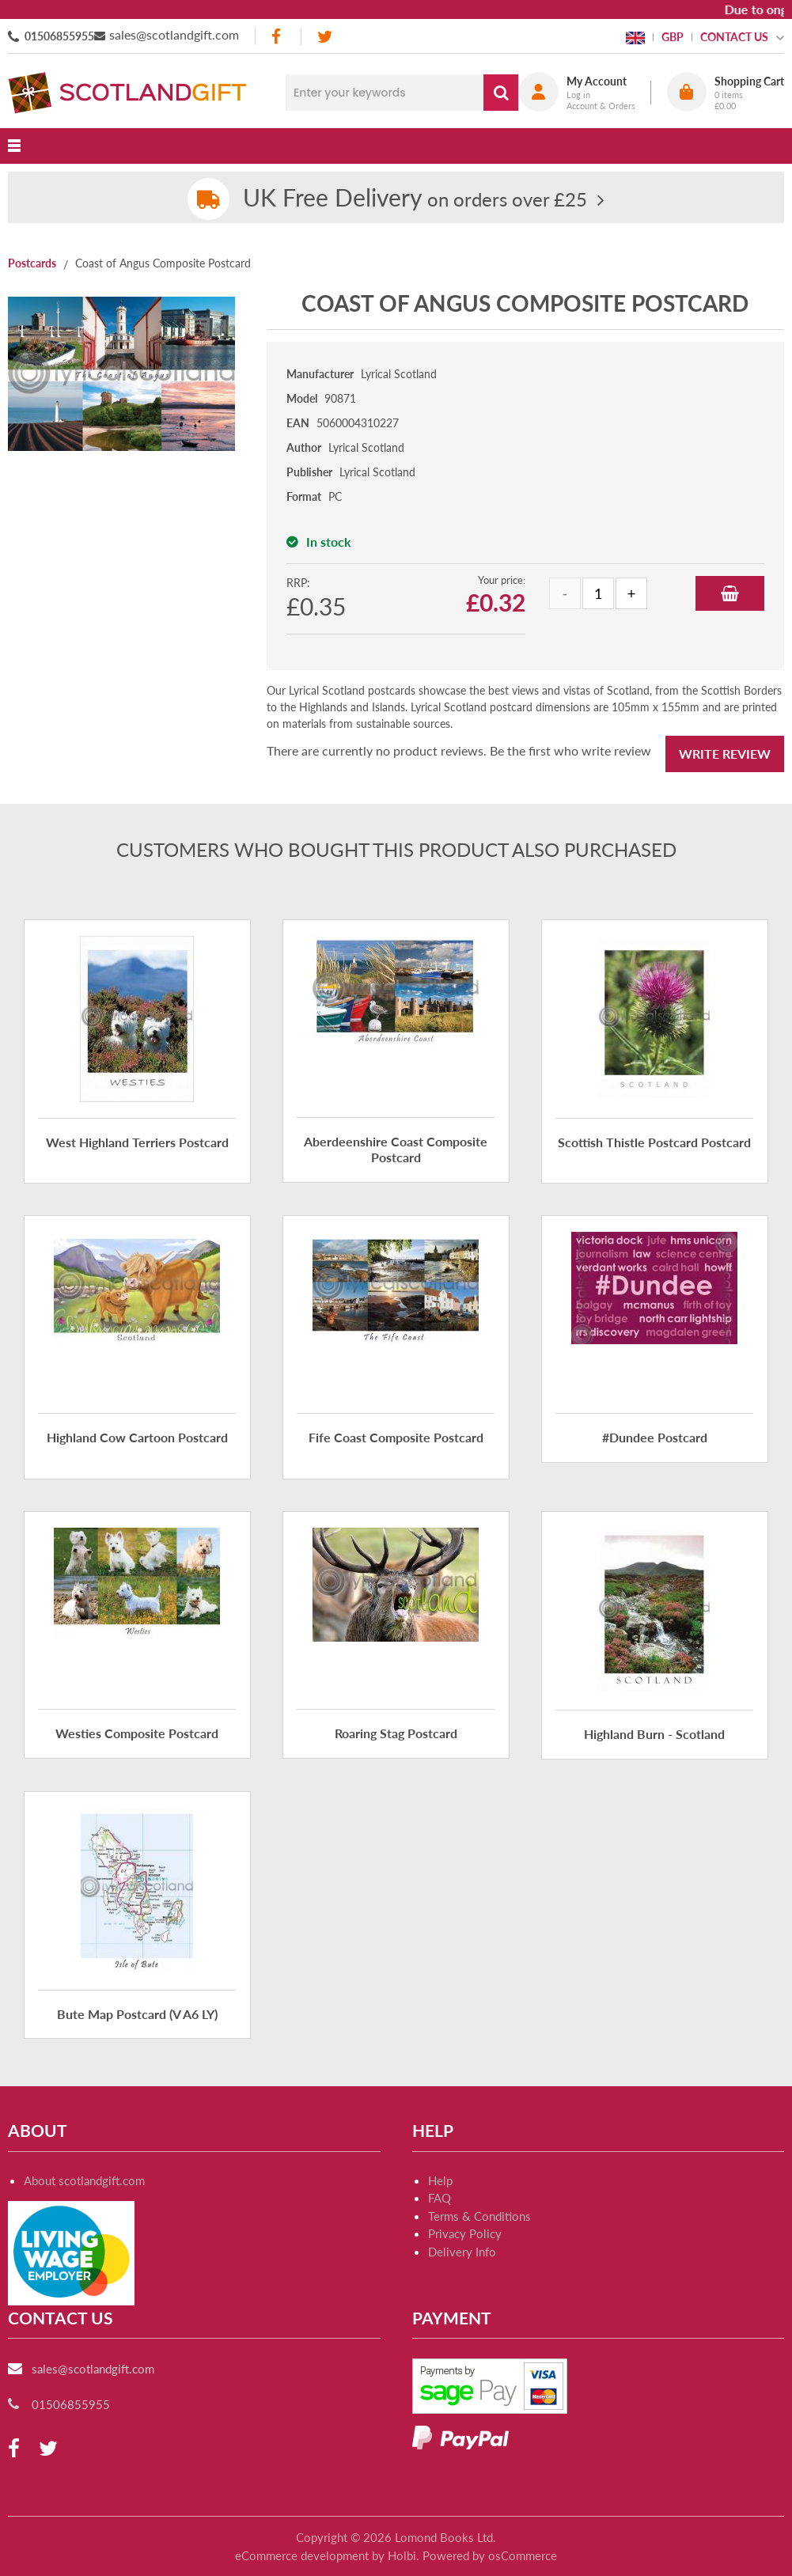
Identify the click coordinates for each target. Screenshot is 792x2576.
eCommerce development (302, 2555)
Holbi (402, 2555)
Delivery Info (462, 2252)
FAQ (439, 2198)
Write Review (725, 753)
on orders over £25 (415, 199)
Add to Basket (729, 593)
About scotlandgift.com (84, 2180)
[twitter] (325, 36)
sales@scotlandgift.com (174, 34)
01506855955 (59, 36)
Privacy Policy (465, 2233)
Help (440, 2180)
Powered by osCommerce (490, 2555)
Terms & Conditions (479, 2216)
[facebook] (278, 36)
